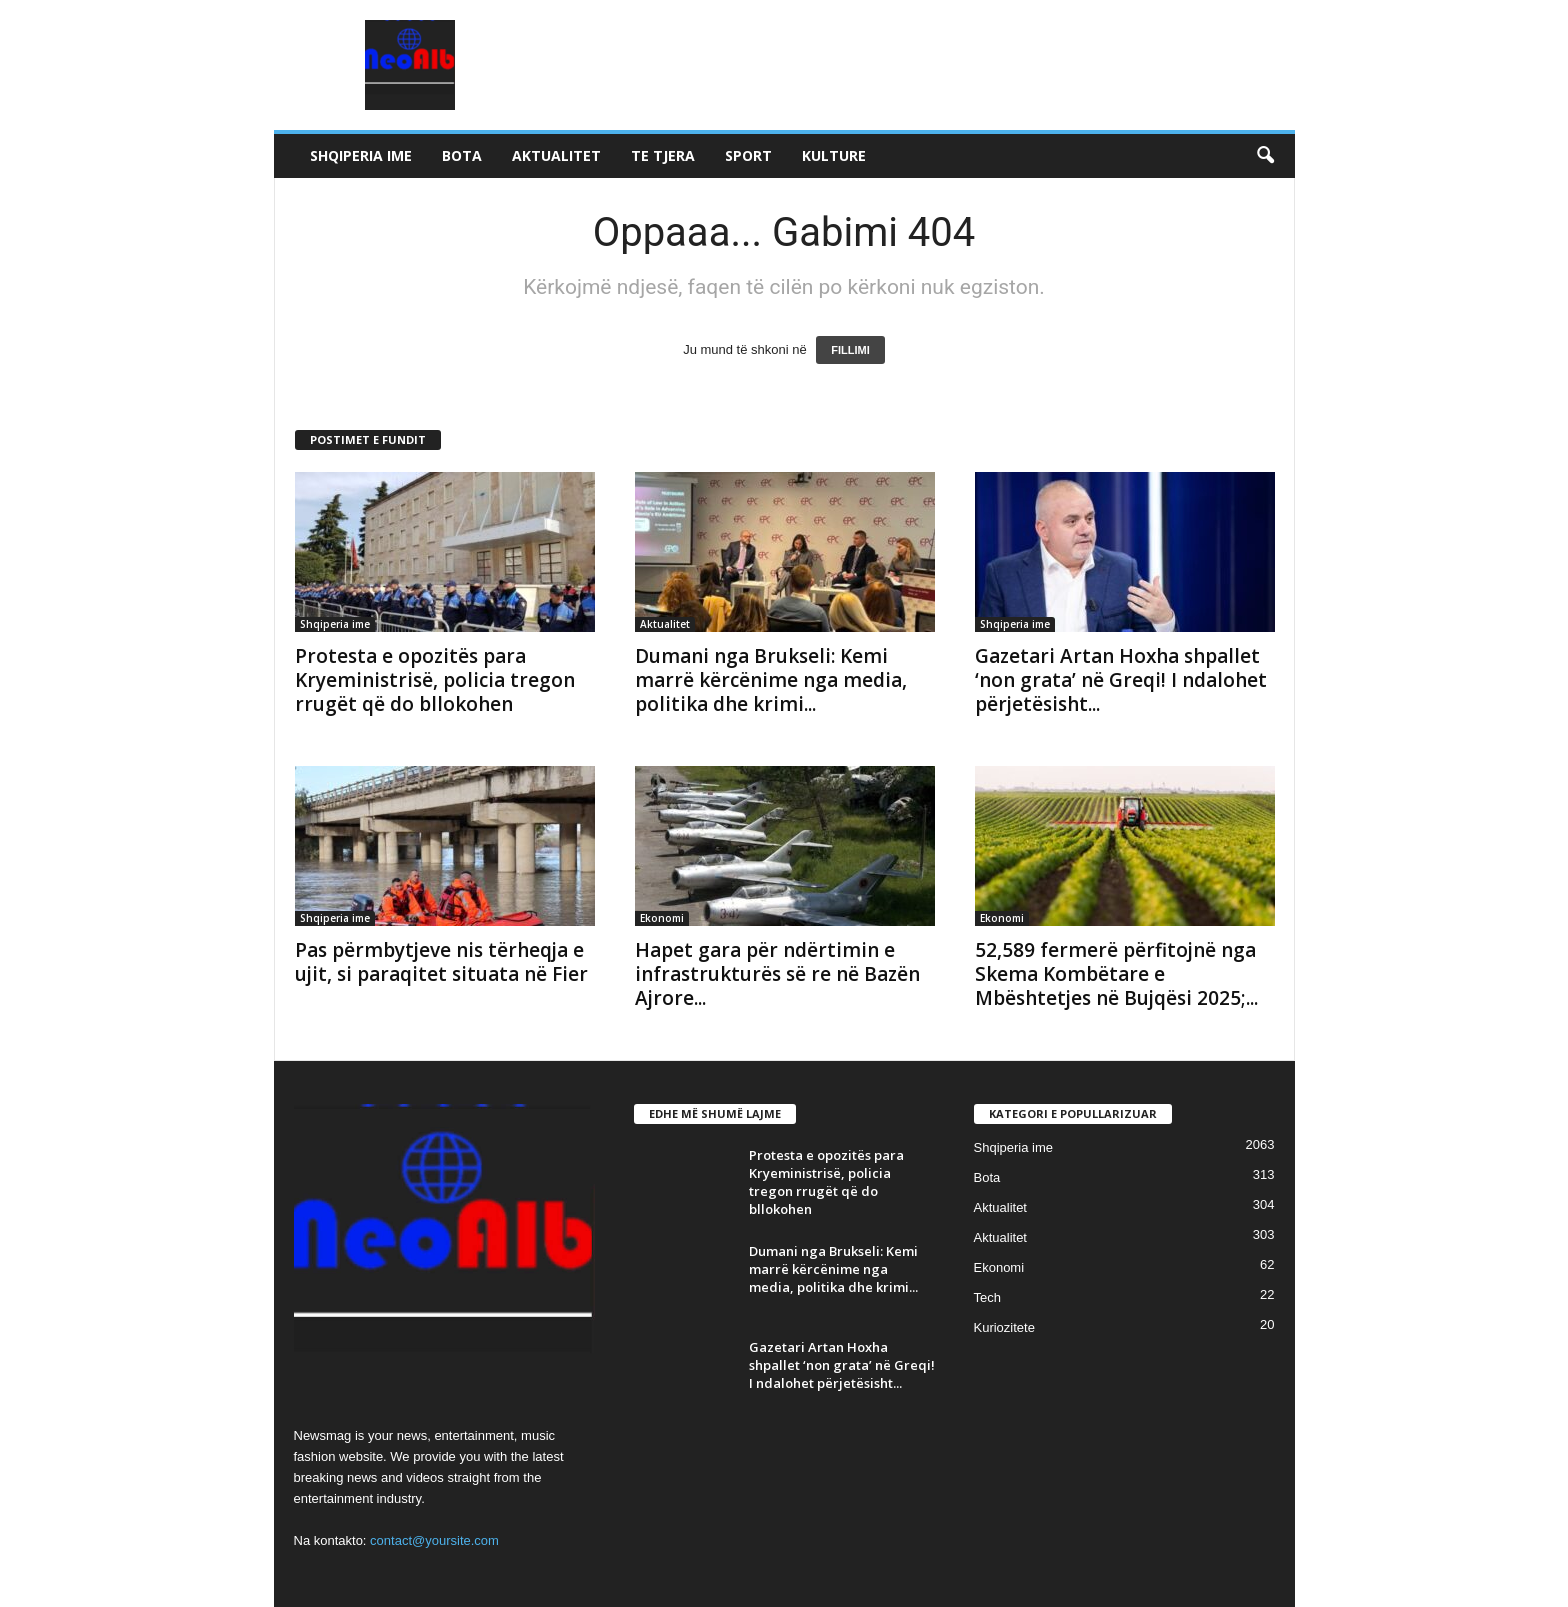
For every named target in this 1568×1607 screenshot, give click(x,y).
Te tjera (663, 155)
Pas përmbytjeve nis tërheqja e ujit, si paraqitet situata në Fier (441, 962)
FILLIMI (850, 350)
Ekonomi (662, 918)
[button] (1265, 156)
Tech (987, 1297)
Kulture (834, 155)
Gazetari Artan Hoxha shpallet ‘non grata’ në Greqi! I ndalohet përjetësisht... (1121, 680)
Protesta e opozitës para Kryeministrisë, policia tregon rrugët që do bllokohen (435, 680)
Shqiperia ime (361, 155)
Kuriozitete (1004, 1327)
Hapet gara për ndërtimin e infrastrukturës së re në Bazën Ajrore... (777, 974)
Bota (462, 155)
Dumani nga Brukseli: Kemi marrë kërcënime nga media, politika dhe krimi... (771, 680)
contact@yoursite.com (434, 1540)
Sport (748, 155)
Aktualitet (556, 155)
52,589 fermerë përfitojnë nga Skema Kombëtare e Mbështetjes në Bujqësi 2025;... (1116, 974)
